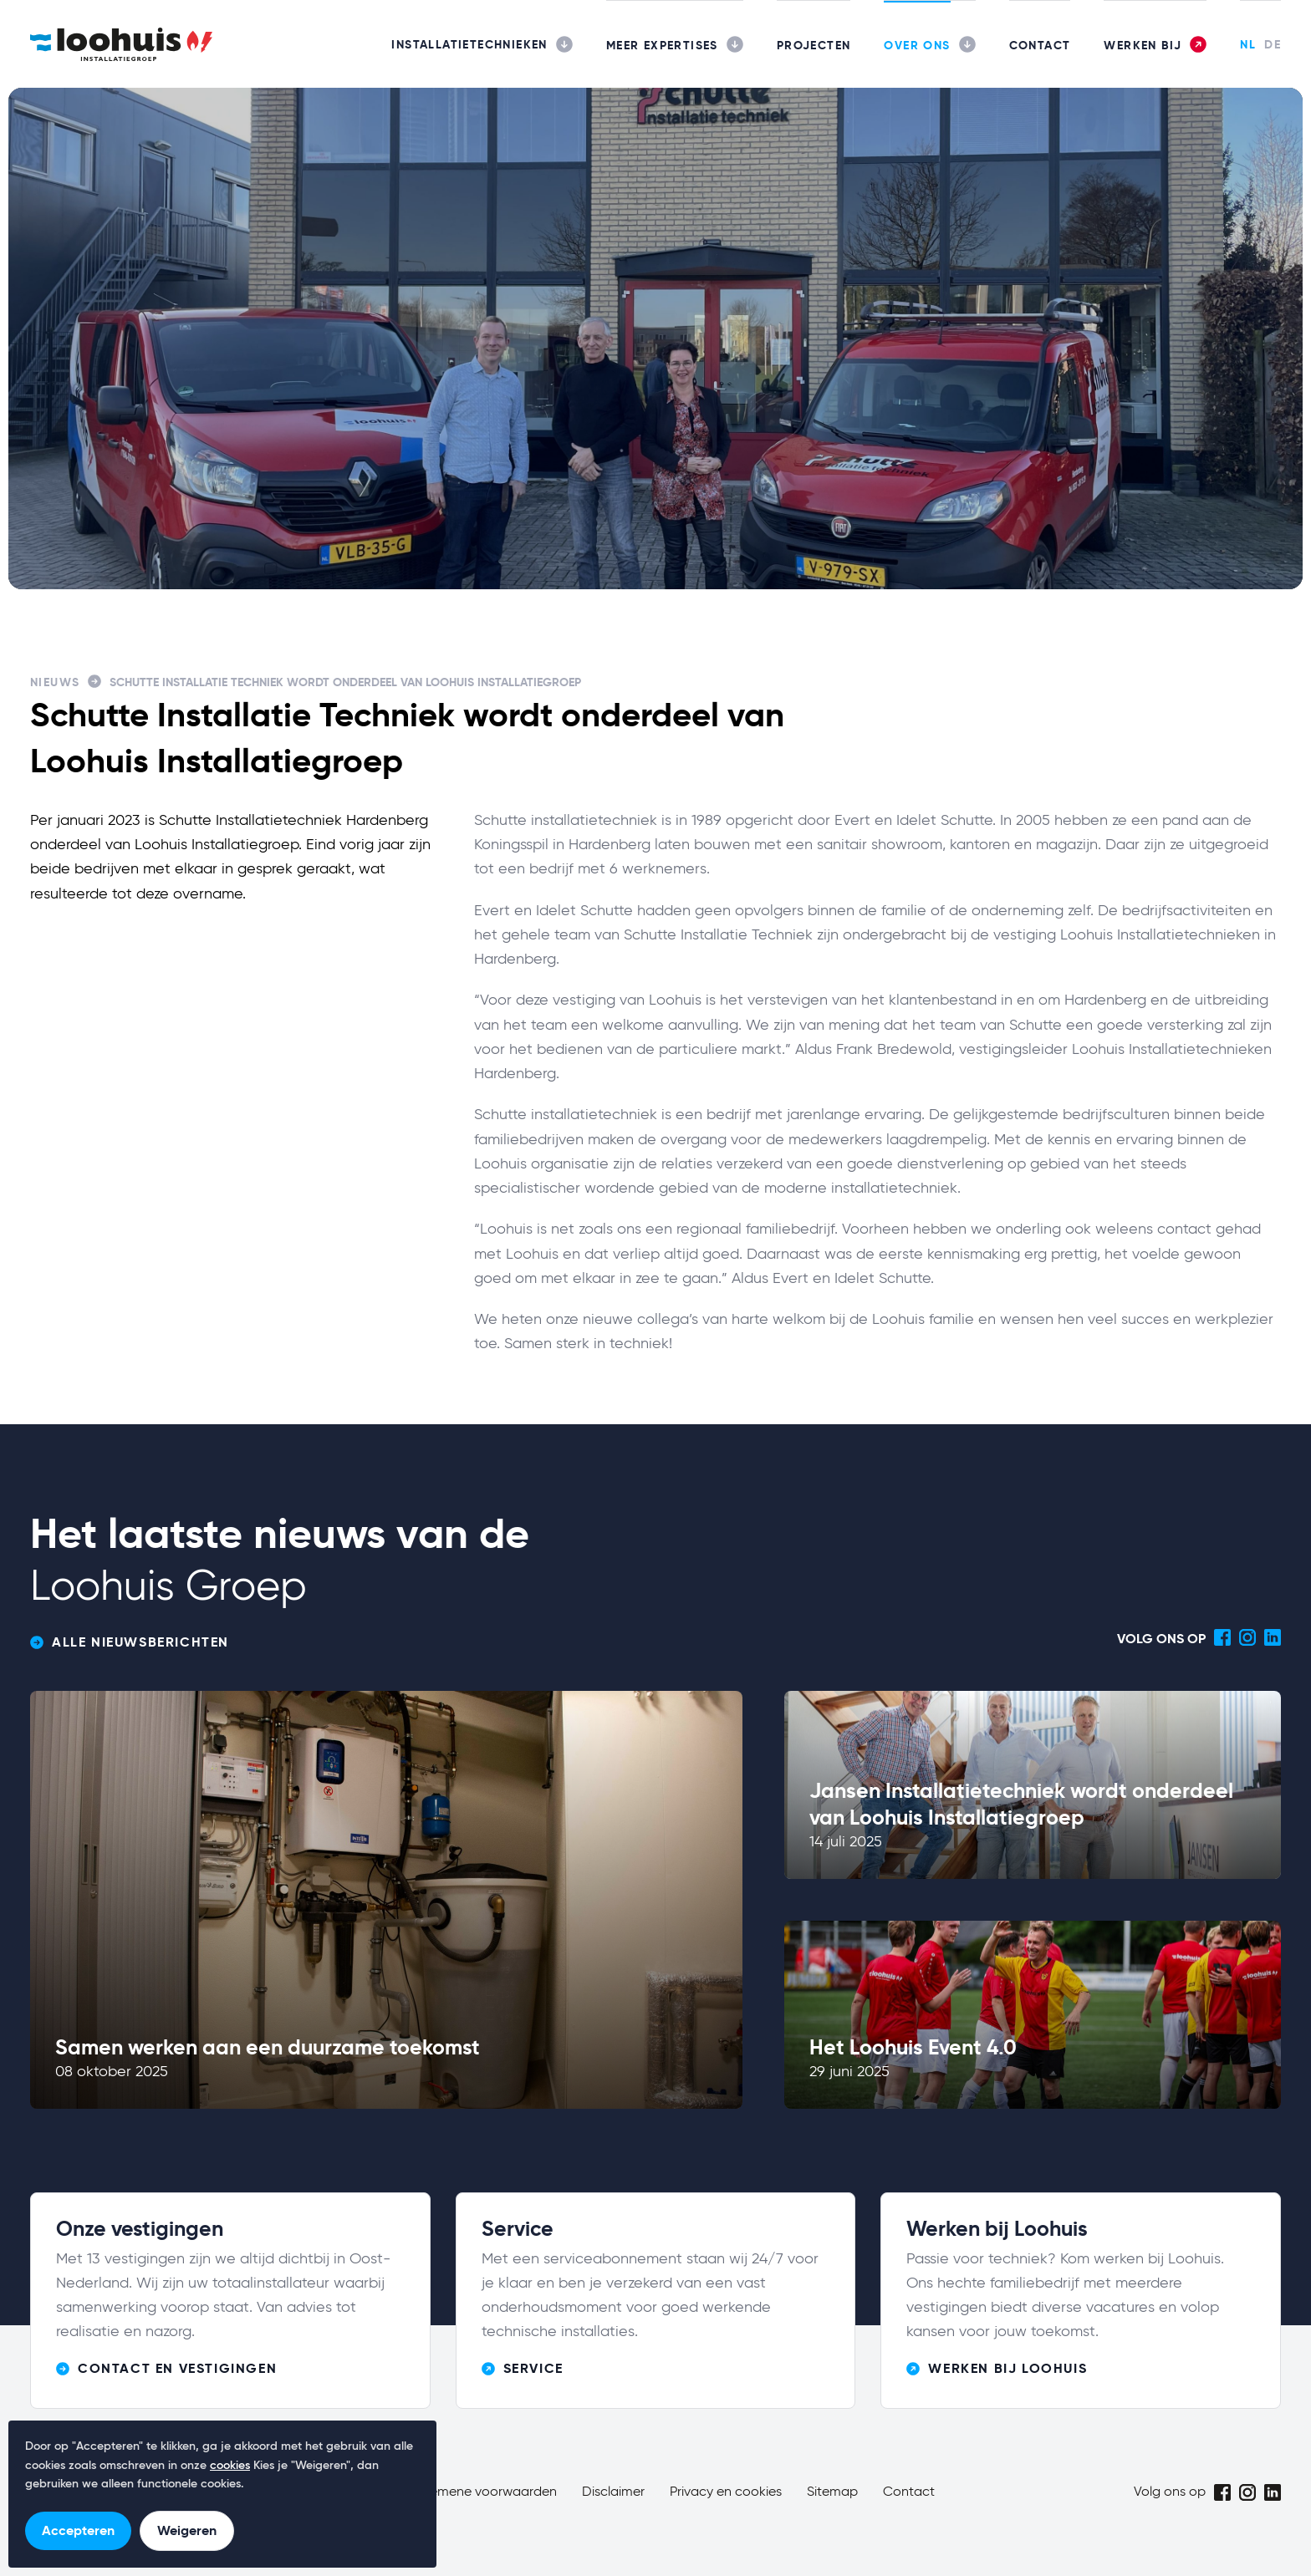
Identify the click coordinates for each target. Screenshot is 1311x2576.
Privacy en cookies (726, 2492)
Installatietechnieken (469, 44)
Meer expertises (662, 45)
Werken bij (1142, 45)
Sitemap (832, 2492)
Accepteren (78, 2530)
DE (1272, 44)
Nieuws (54, 682)
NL (1248, 44)
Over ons (917, 45)
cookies (230, 2466)
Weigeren (187, 2530)
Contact (1040, 45)
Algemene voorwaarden (484, 2492)
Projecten (814, 45)
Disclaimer (613, 2492)
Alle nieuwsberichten (129, 1642)
